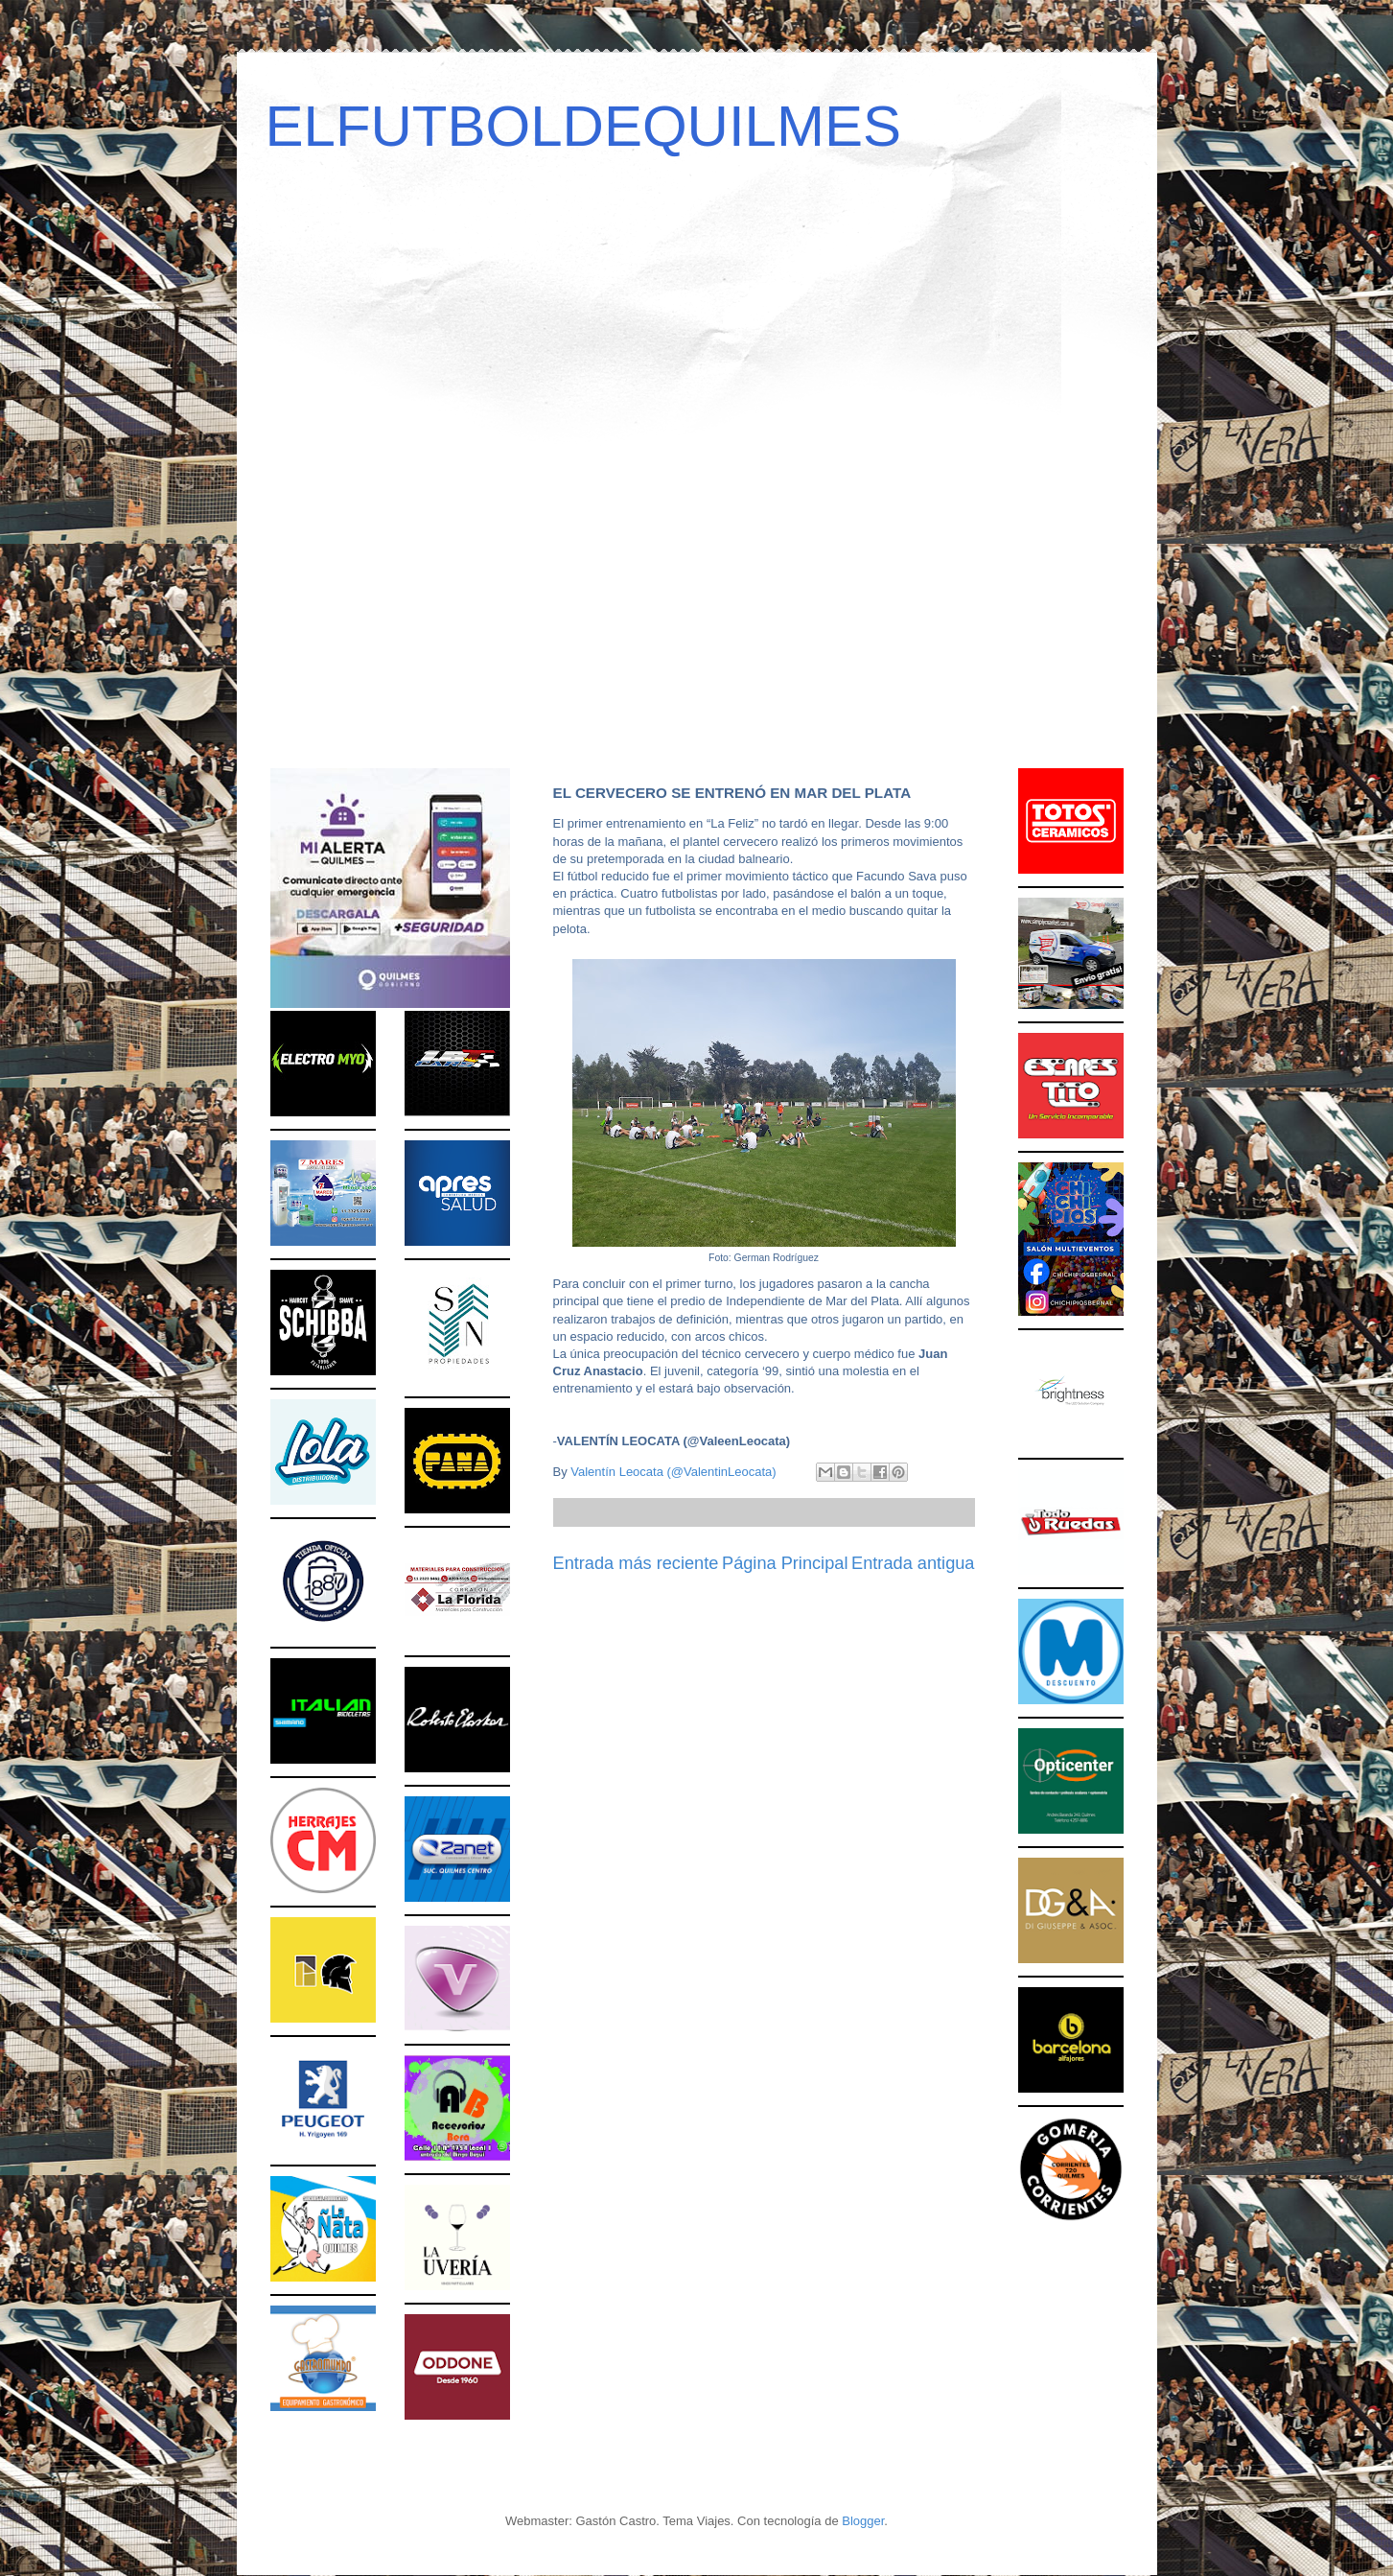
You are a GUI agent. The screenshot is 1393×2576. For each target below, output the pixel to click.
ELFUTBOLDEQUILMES (584, 126)
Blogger (863, 2521)
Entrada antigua (912, 1563)
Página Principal (784, 1563)
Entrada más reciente (636, 1563)
